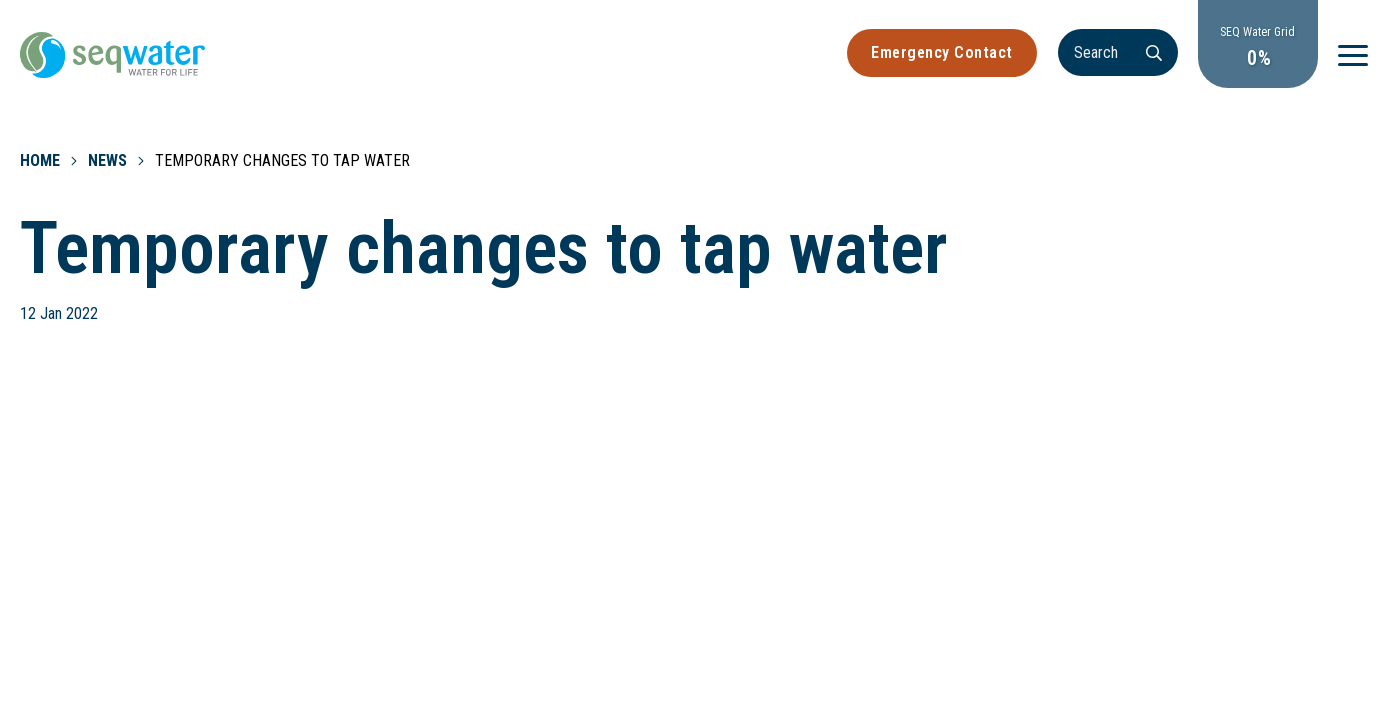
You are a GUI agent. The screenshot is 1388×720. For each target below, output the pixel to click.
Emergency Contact (942, 52)
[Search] (1118, 52)
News (107, 160)
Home (40, 160)
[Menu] (1353, 55)
